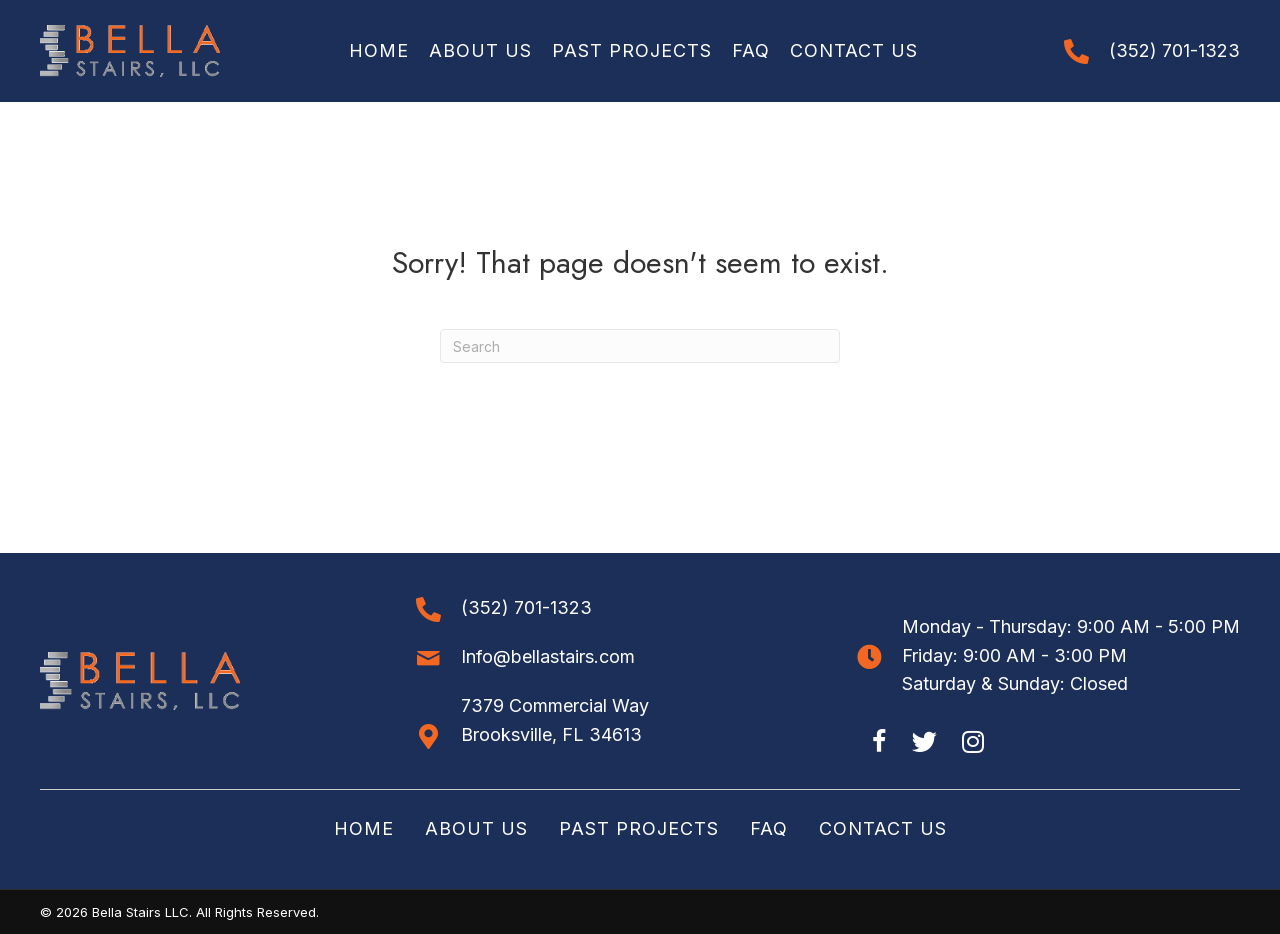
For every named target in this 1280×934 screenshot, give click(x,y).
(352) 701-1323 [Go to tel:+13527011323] (1174, 50)
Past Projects (639, 828)
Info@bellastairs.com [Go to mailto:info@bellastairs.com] (548, 656)
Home (364, 828)
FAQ (769, 828)
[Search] (640, 346)
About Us (476, 828)
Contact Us (883, 828)
